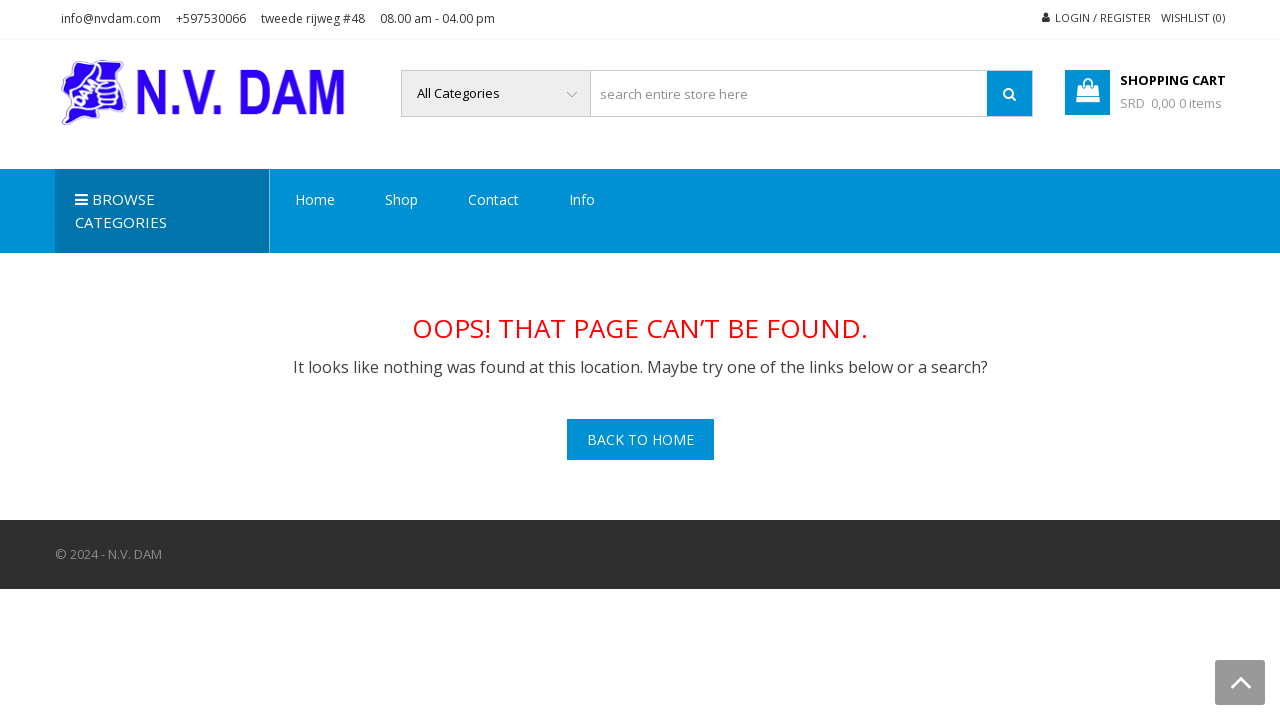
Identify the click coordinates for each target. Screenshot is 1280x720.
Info (582, 199)
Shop (401, 199)
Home (315, 199)
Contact (493, 199)
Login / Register (1103, 17)
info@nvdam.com (111, 18)
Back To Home (640, 439)
